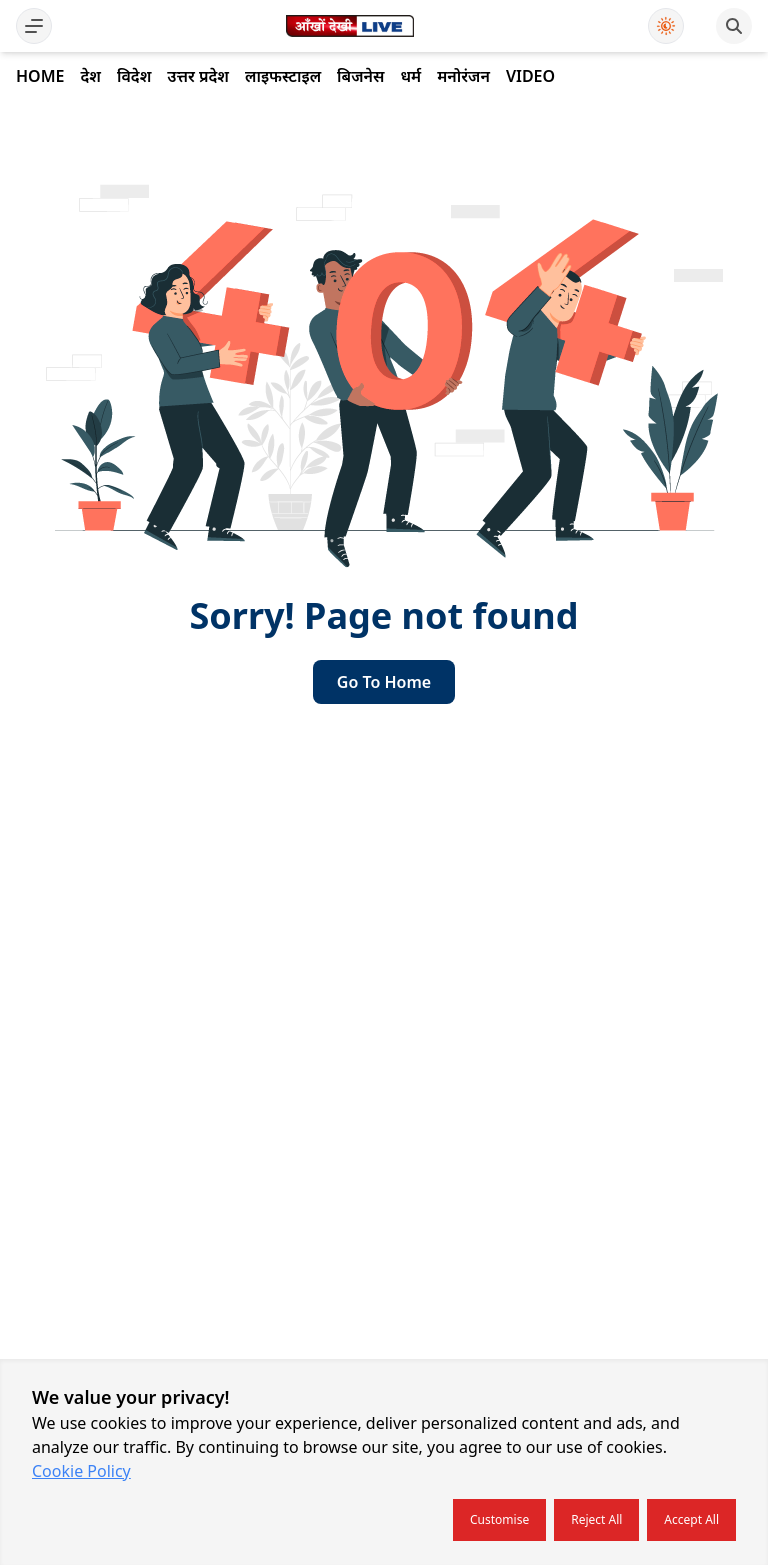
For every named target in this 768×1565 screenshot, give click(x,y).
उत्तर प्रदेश (198, 76)
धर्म (410, 76)
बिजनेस (360, 76)
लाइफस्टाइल (283, 76)
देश (90, 76)
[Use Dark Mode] (666, 26)
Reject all (596, 1519)
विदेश (134, 76)
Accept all (691, 1519)
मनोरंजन (463, 76)
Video (530, 76)
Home (40, 76)
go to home (384, 682)
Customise (499, 1519)
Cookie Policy (81, 1471)
